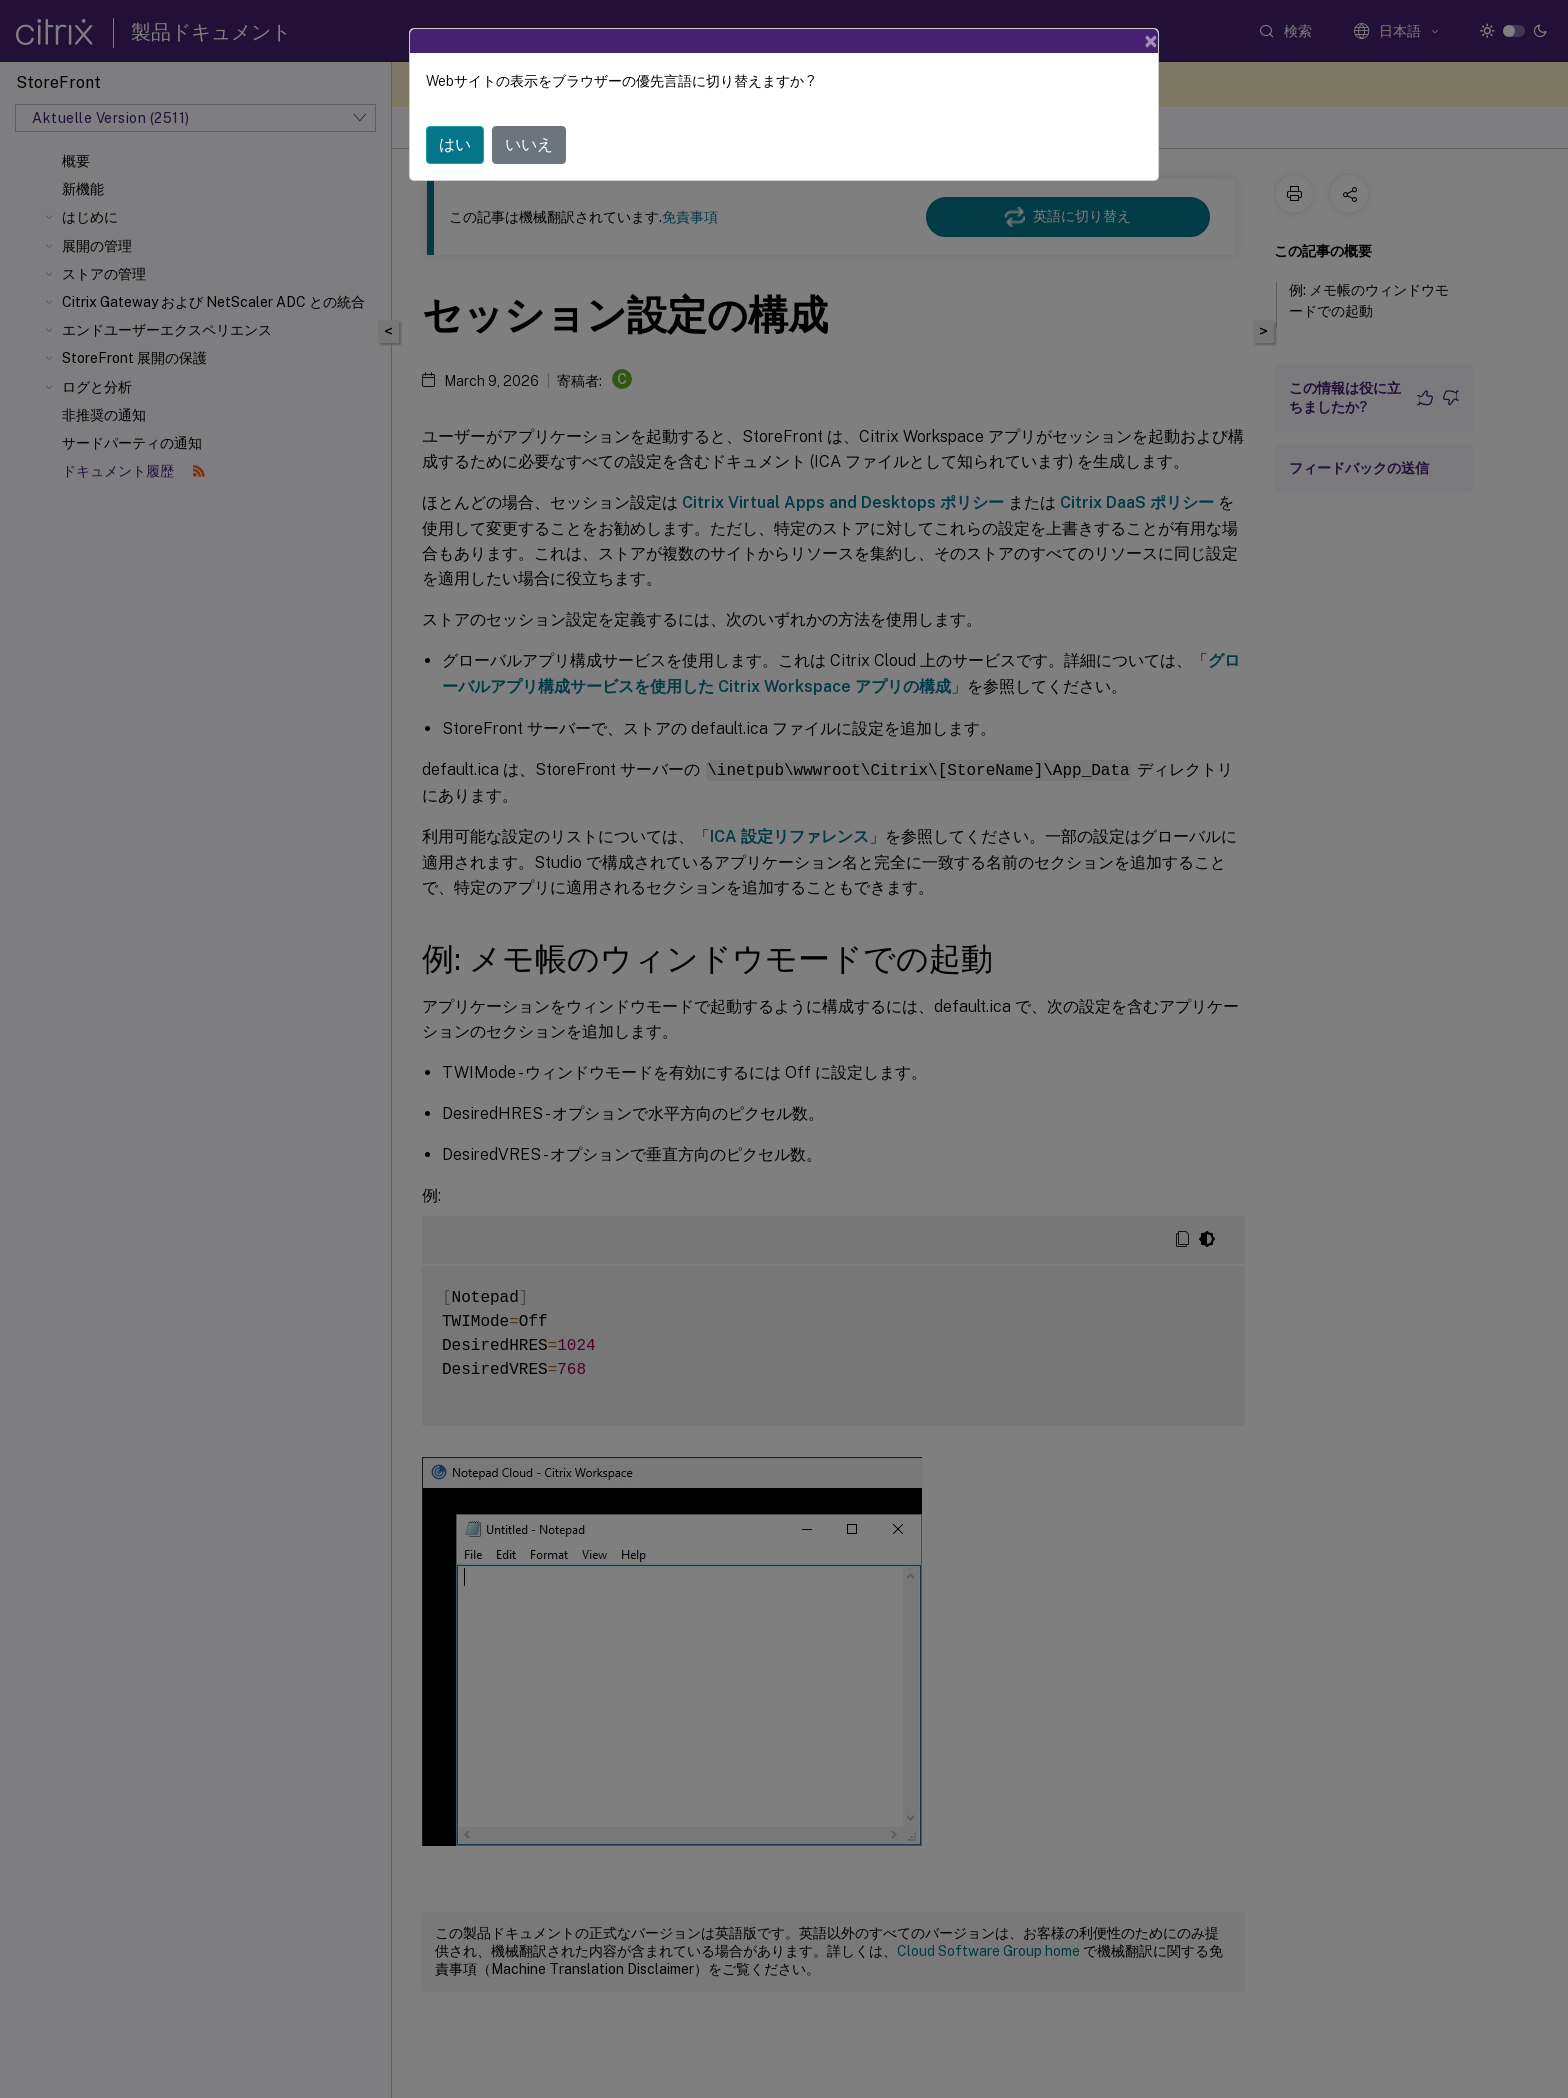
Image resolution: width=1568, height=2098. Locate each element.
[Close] (1151, 41)
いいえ (529, 144)
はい (455, 144)
